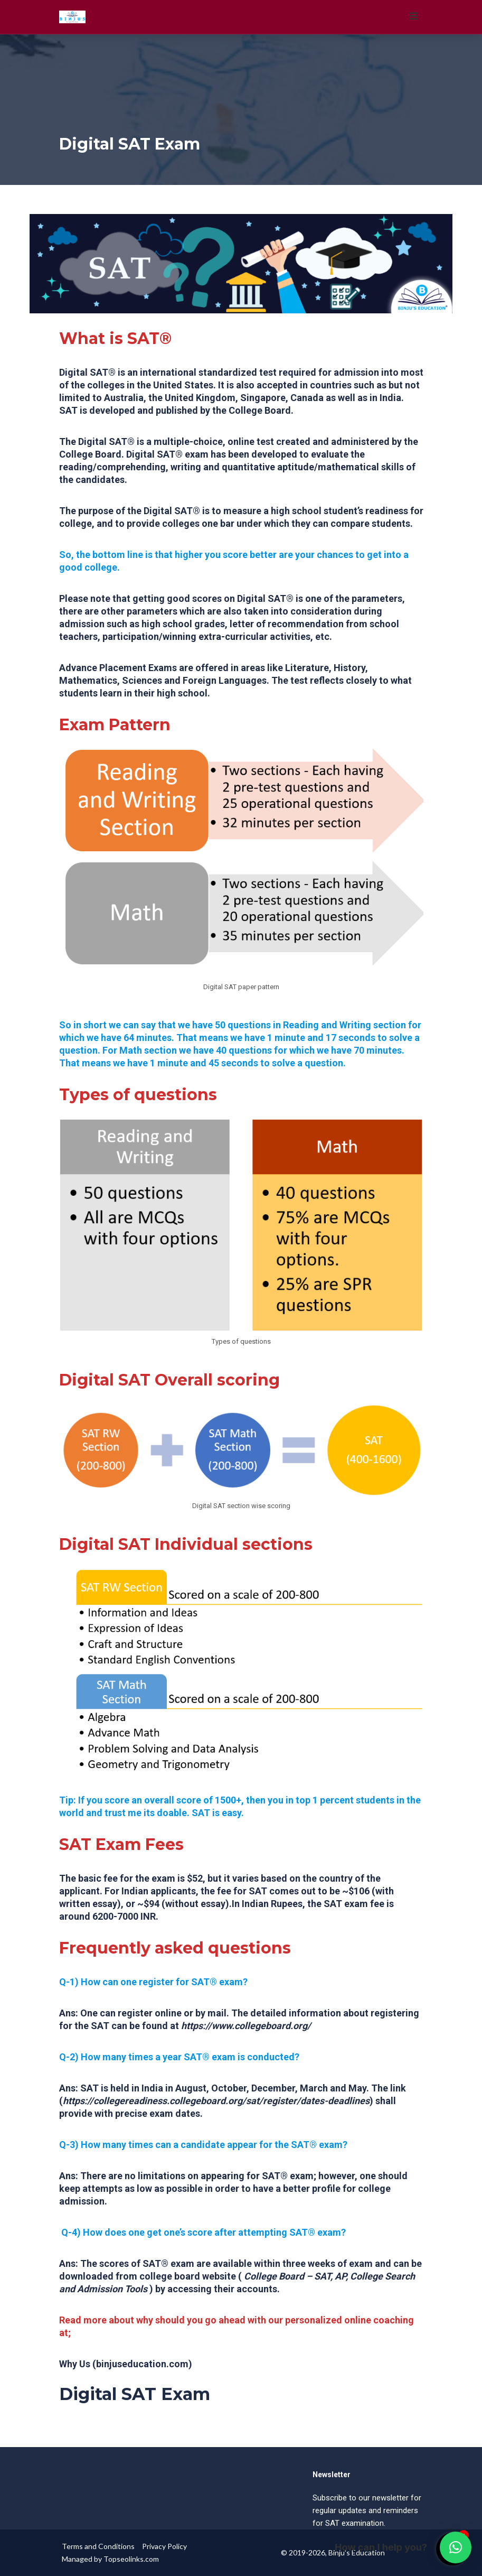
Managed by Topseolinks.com (110, 2558)
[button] (455, 2547)
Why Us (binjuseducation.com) (125, 2363)
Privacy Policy (164, 2546)
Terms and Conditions (98, 2546)
